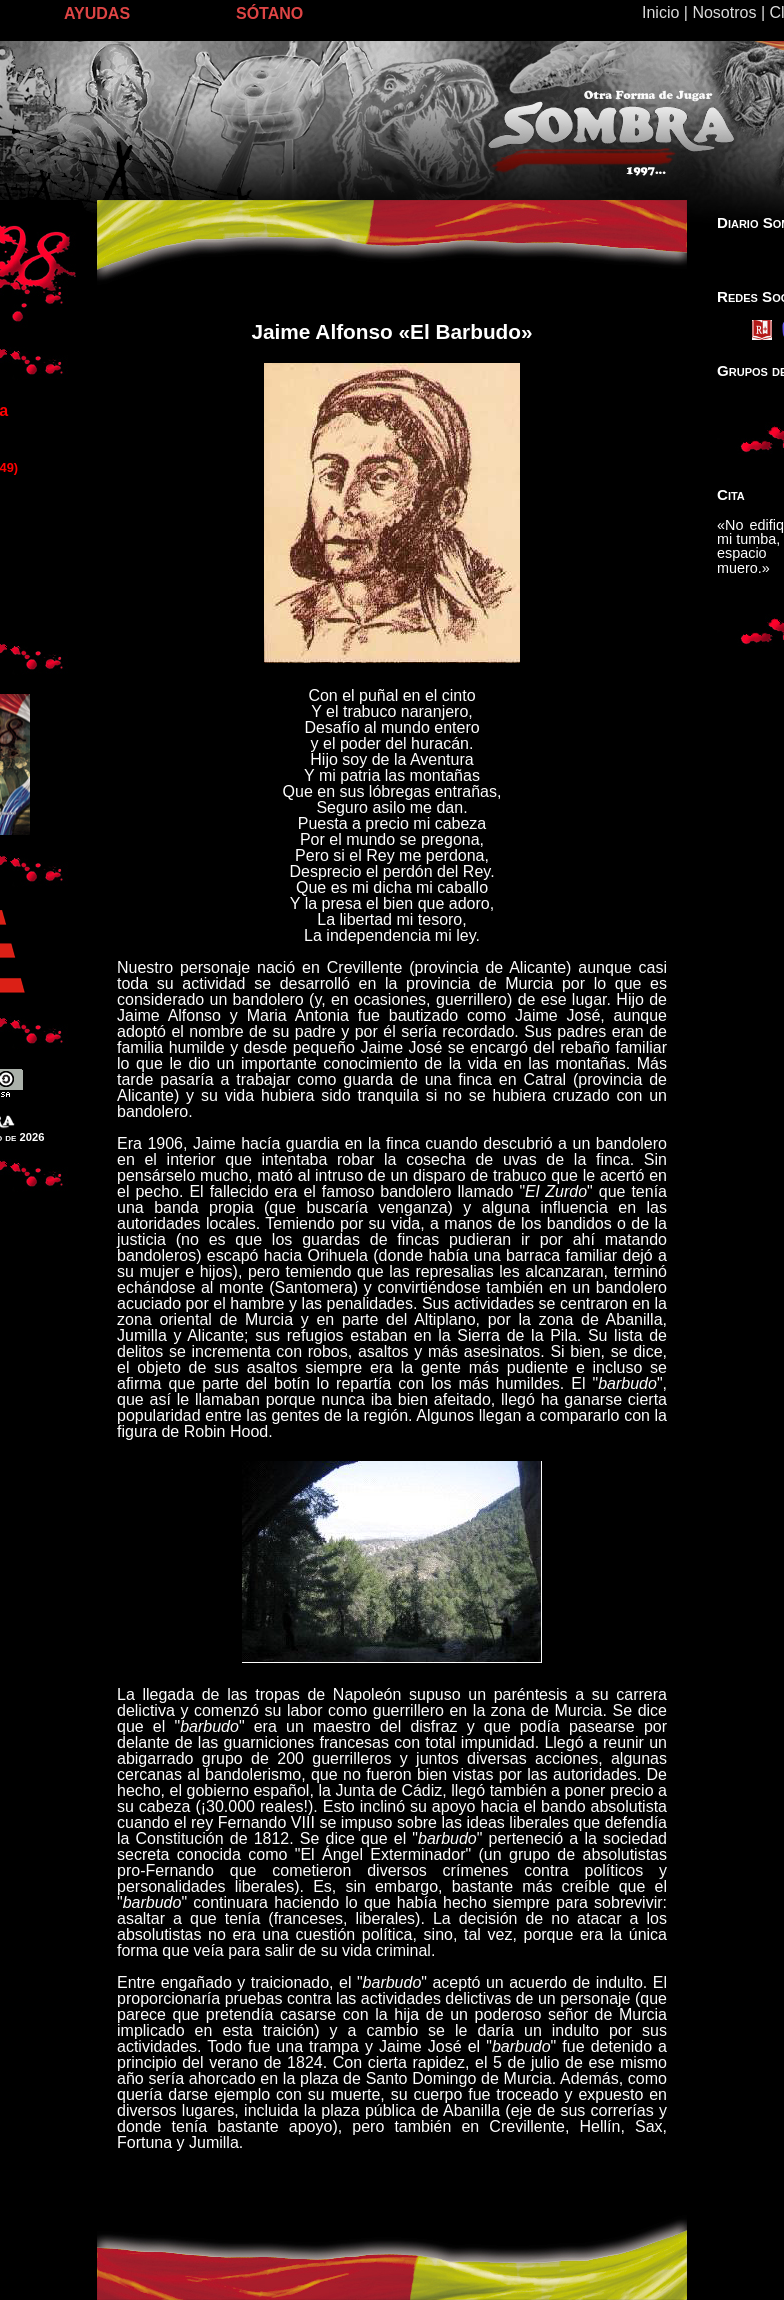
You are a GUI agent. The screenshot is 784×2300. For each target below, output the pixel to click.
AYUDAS (97, 13)
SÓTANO (269, 13)
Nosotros (724, 12)
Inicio (660, 12)
